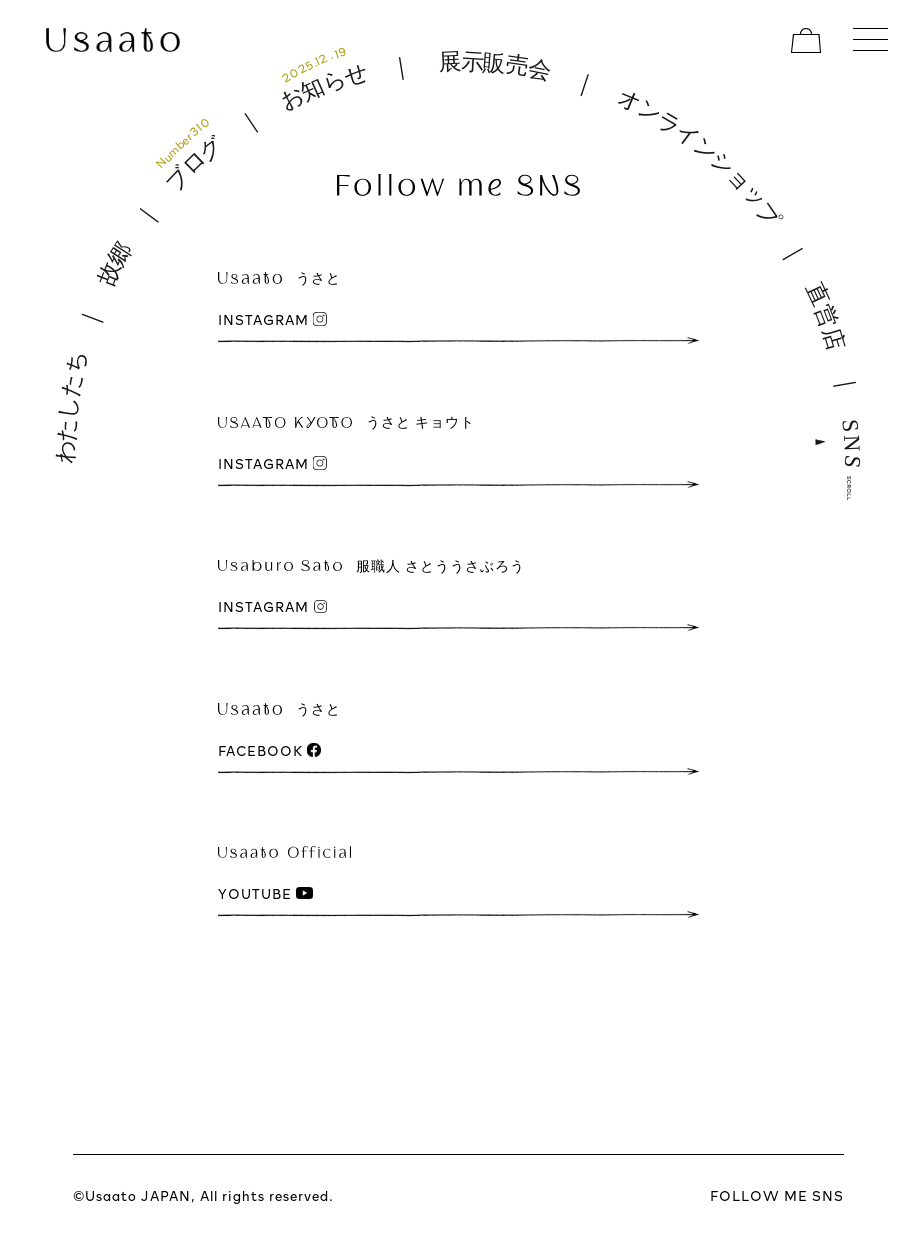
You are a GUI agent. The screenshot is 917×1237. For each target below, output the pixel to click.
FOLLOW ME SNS (777, 1195)
